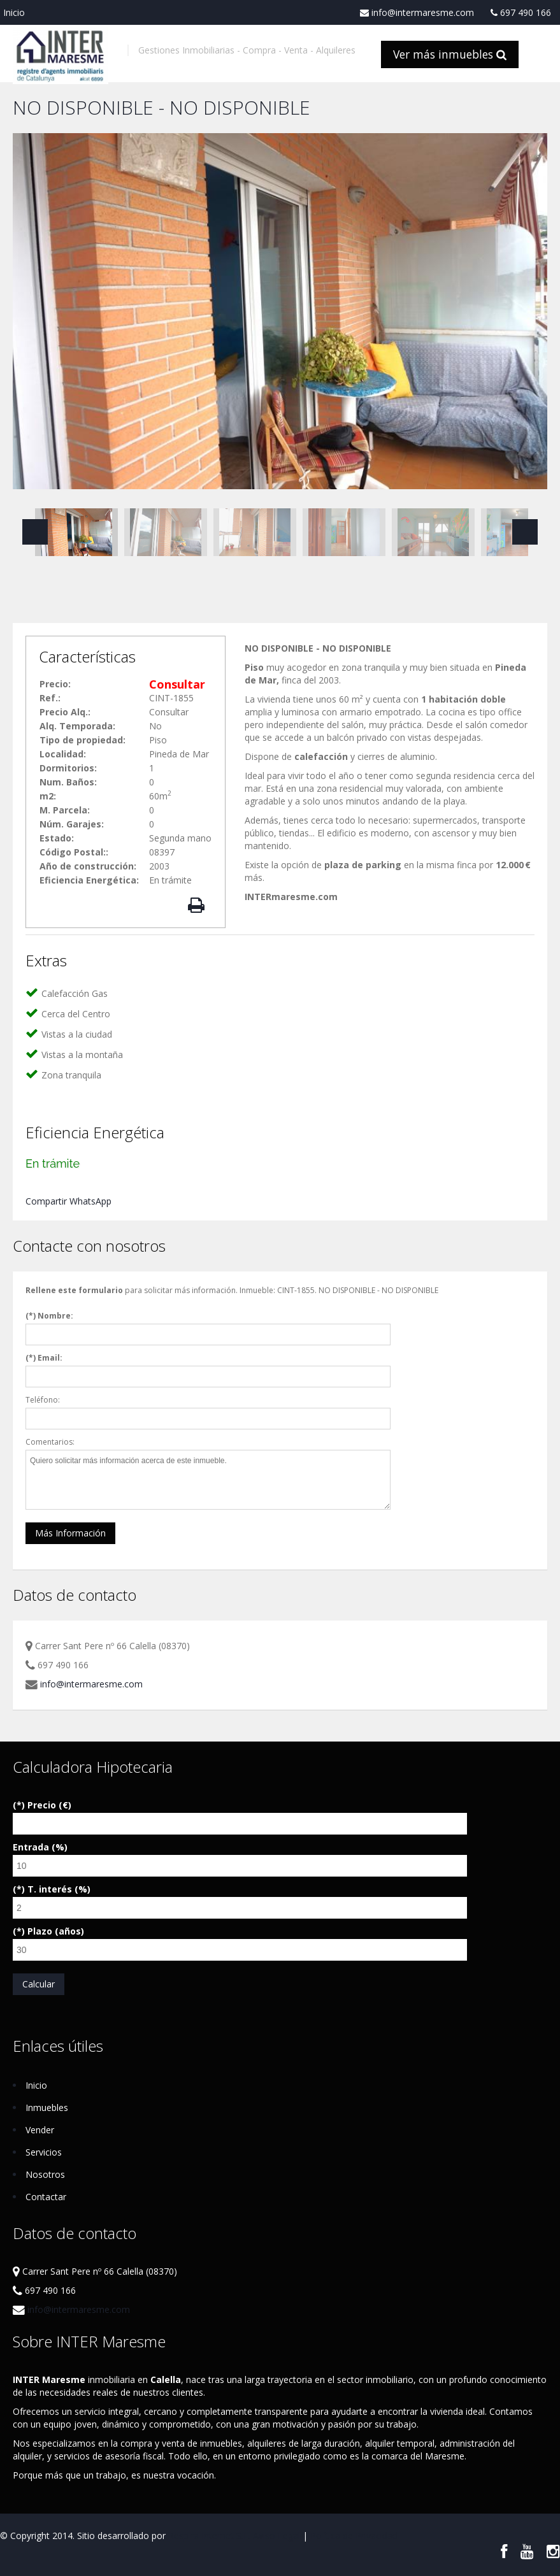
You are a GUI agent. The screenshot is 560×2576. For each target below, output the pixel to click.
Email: (50, 1357)
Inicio (14, 12)
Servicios (43, 2152)
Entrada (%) (40, 1847)
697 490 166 (521, 12)
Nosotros (45, 2174)
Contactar (45, 2197)
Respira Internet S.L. (209, 2535)
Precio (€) (49, 1805)
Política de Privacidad (354, 2535)
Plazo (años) (55, 1931)
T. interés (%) (58, 1889)
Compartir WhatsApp (68, 1201)
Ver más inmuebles (449, 54)
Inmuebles (46, 2107)
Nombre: (55, 1315)
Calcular (38, 1984)
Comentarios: (50, 1441)
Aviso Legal (276, 2535)
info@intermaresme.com (417, 12)
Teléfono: (42, 1399)
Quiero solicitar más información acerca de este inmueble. (208, 1480)
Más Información (70, 1533)
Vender (39, 2130)
